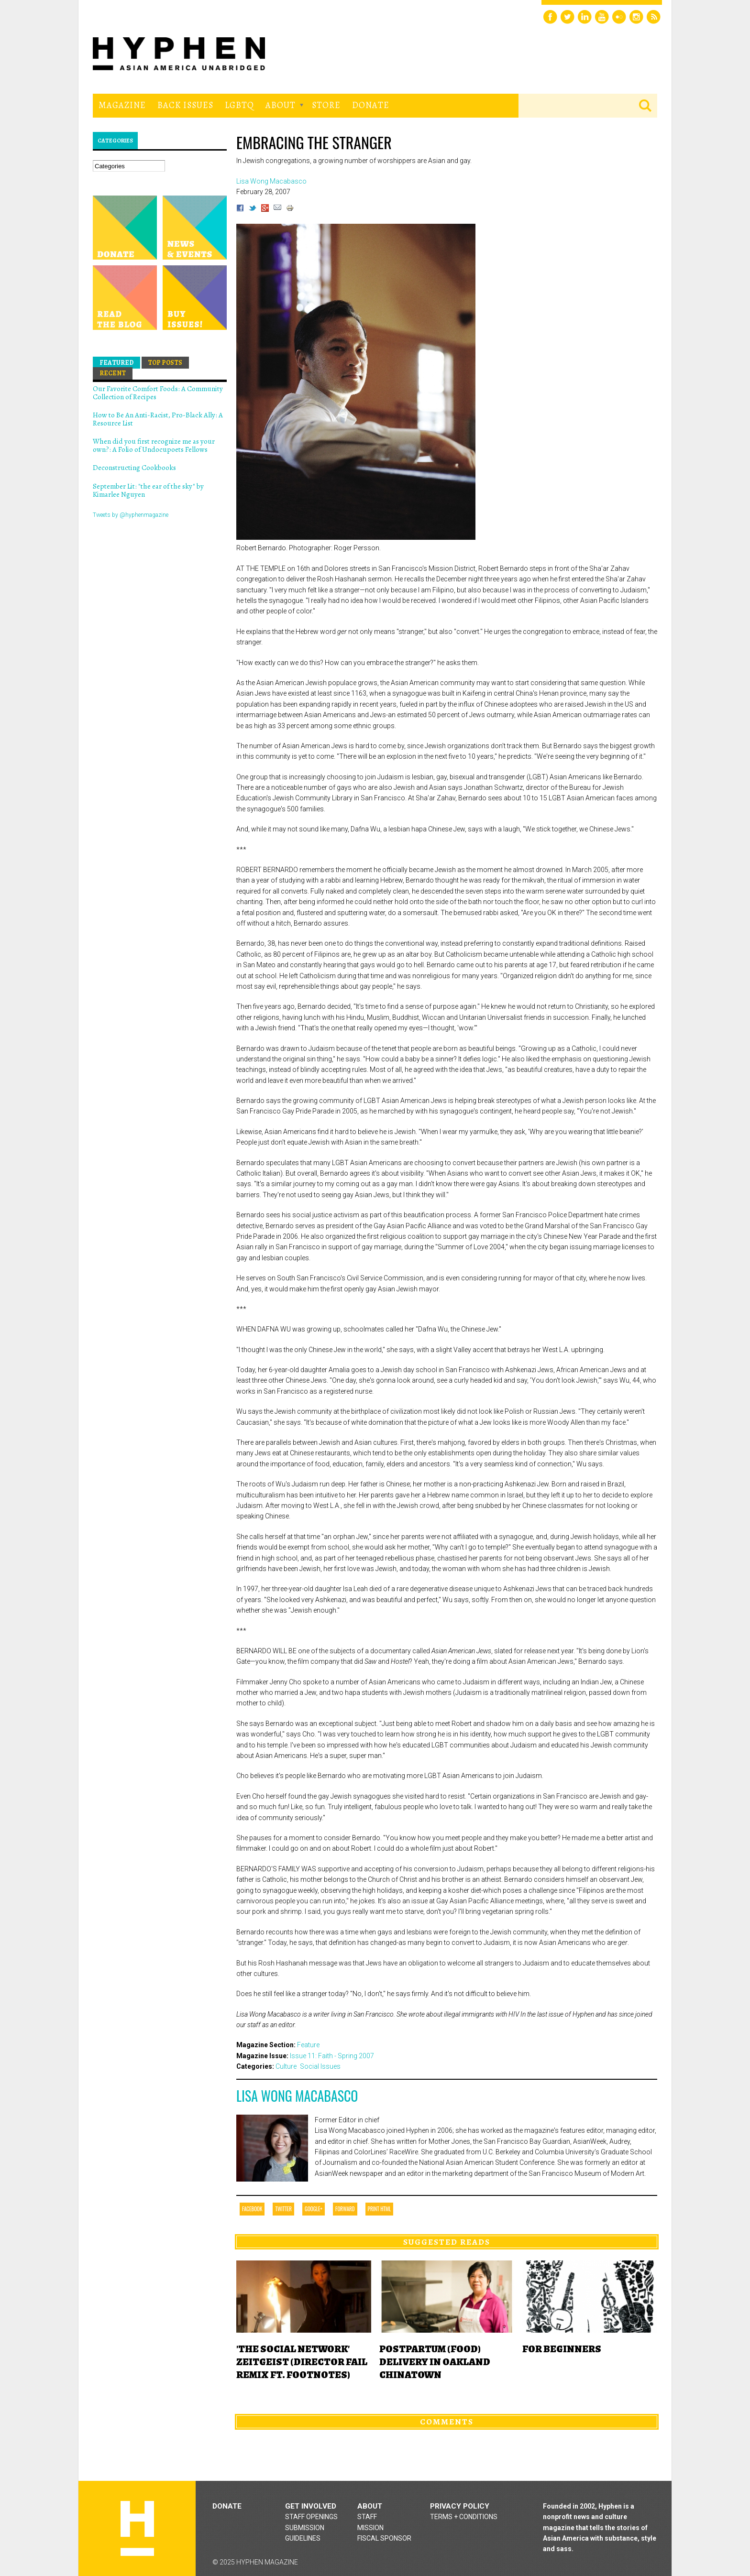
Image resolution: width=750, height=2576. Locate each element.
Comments (447, 2421)
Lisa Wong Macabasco (297, 2096)
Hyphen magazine (137, 2528)
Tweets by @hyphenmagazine (130, 515)
